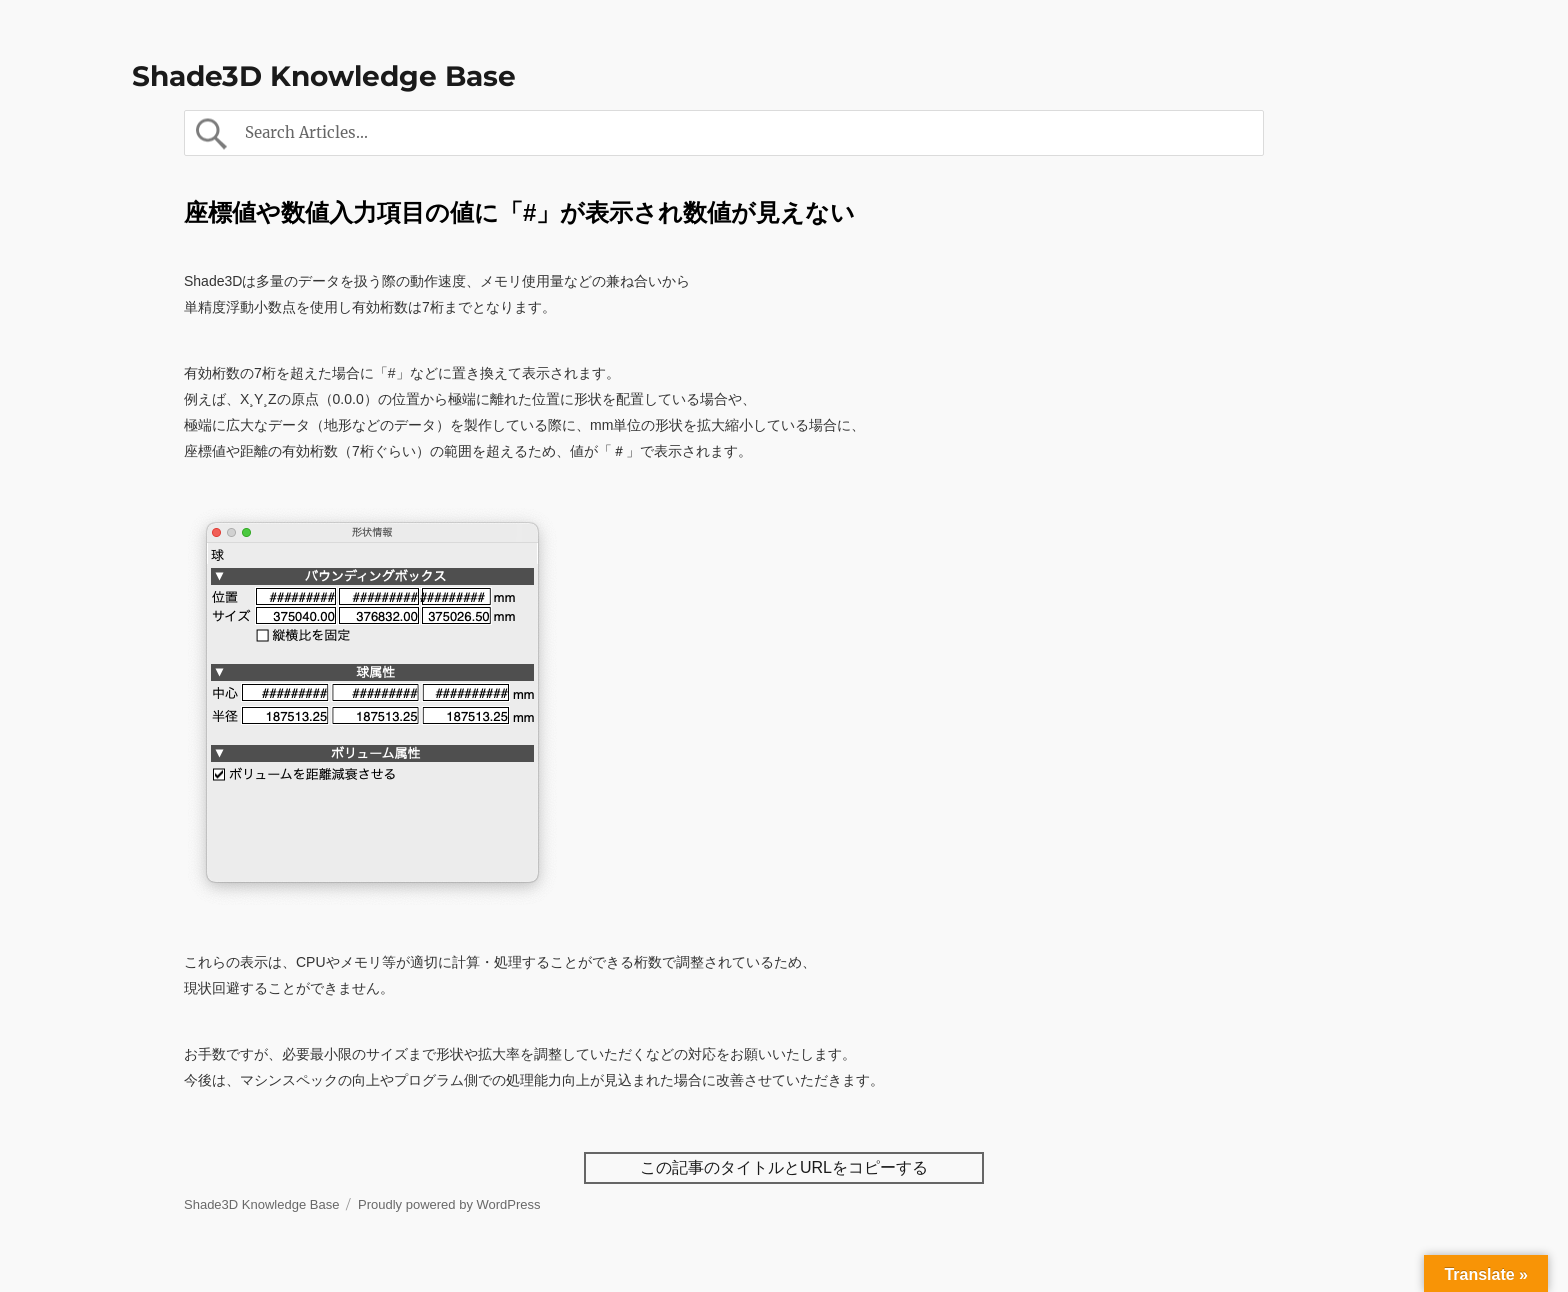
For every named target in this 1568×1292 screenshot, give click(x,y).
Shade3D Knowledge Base (324, 76)
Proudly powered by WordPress (449, 1204)
